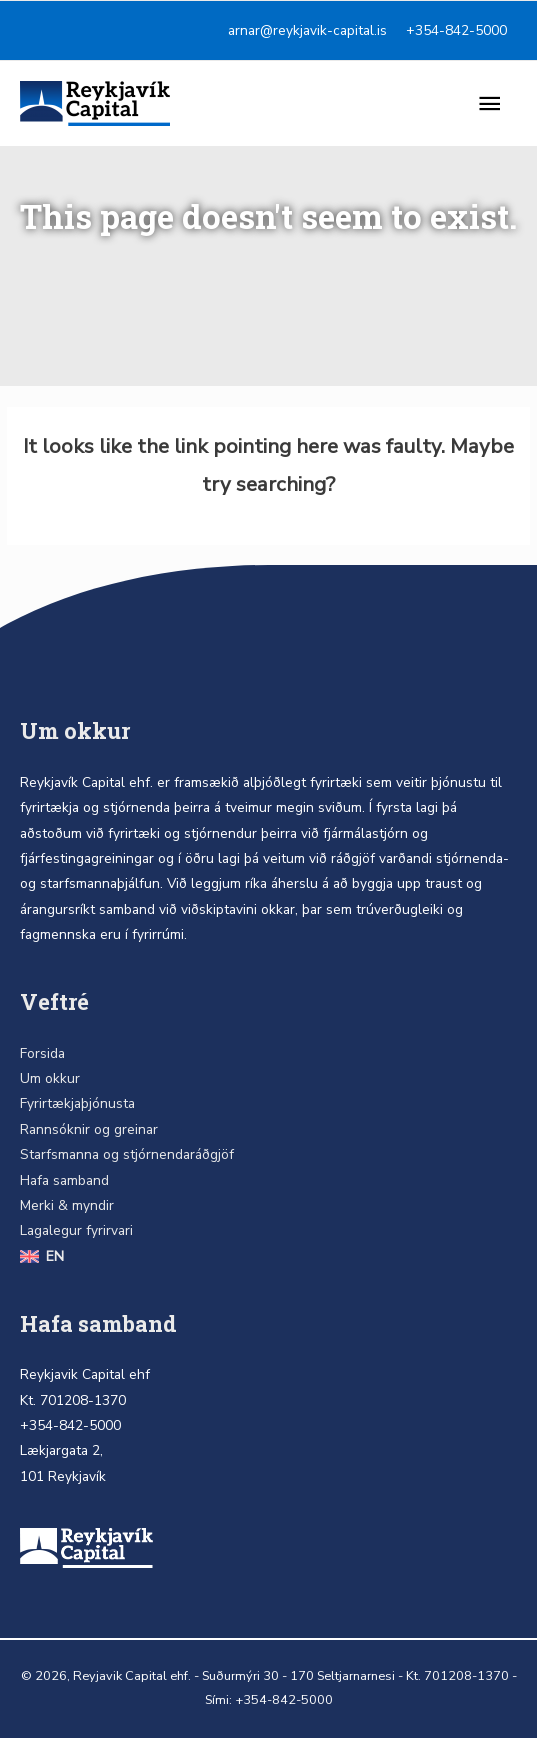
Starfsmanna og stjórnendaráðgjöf (127, 1154)
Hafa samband (64, 1180)
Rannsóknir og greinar (89, 1129)
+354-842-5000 (456, 30)
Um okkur (50, 1078)
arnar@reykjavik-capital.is (307, 30)
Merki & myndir (67, 1205)
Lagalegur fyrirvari (76, 1230)
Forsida (42, 1053)
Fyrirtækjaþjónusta (77, 1103)
